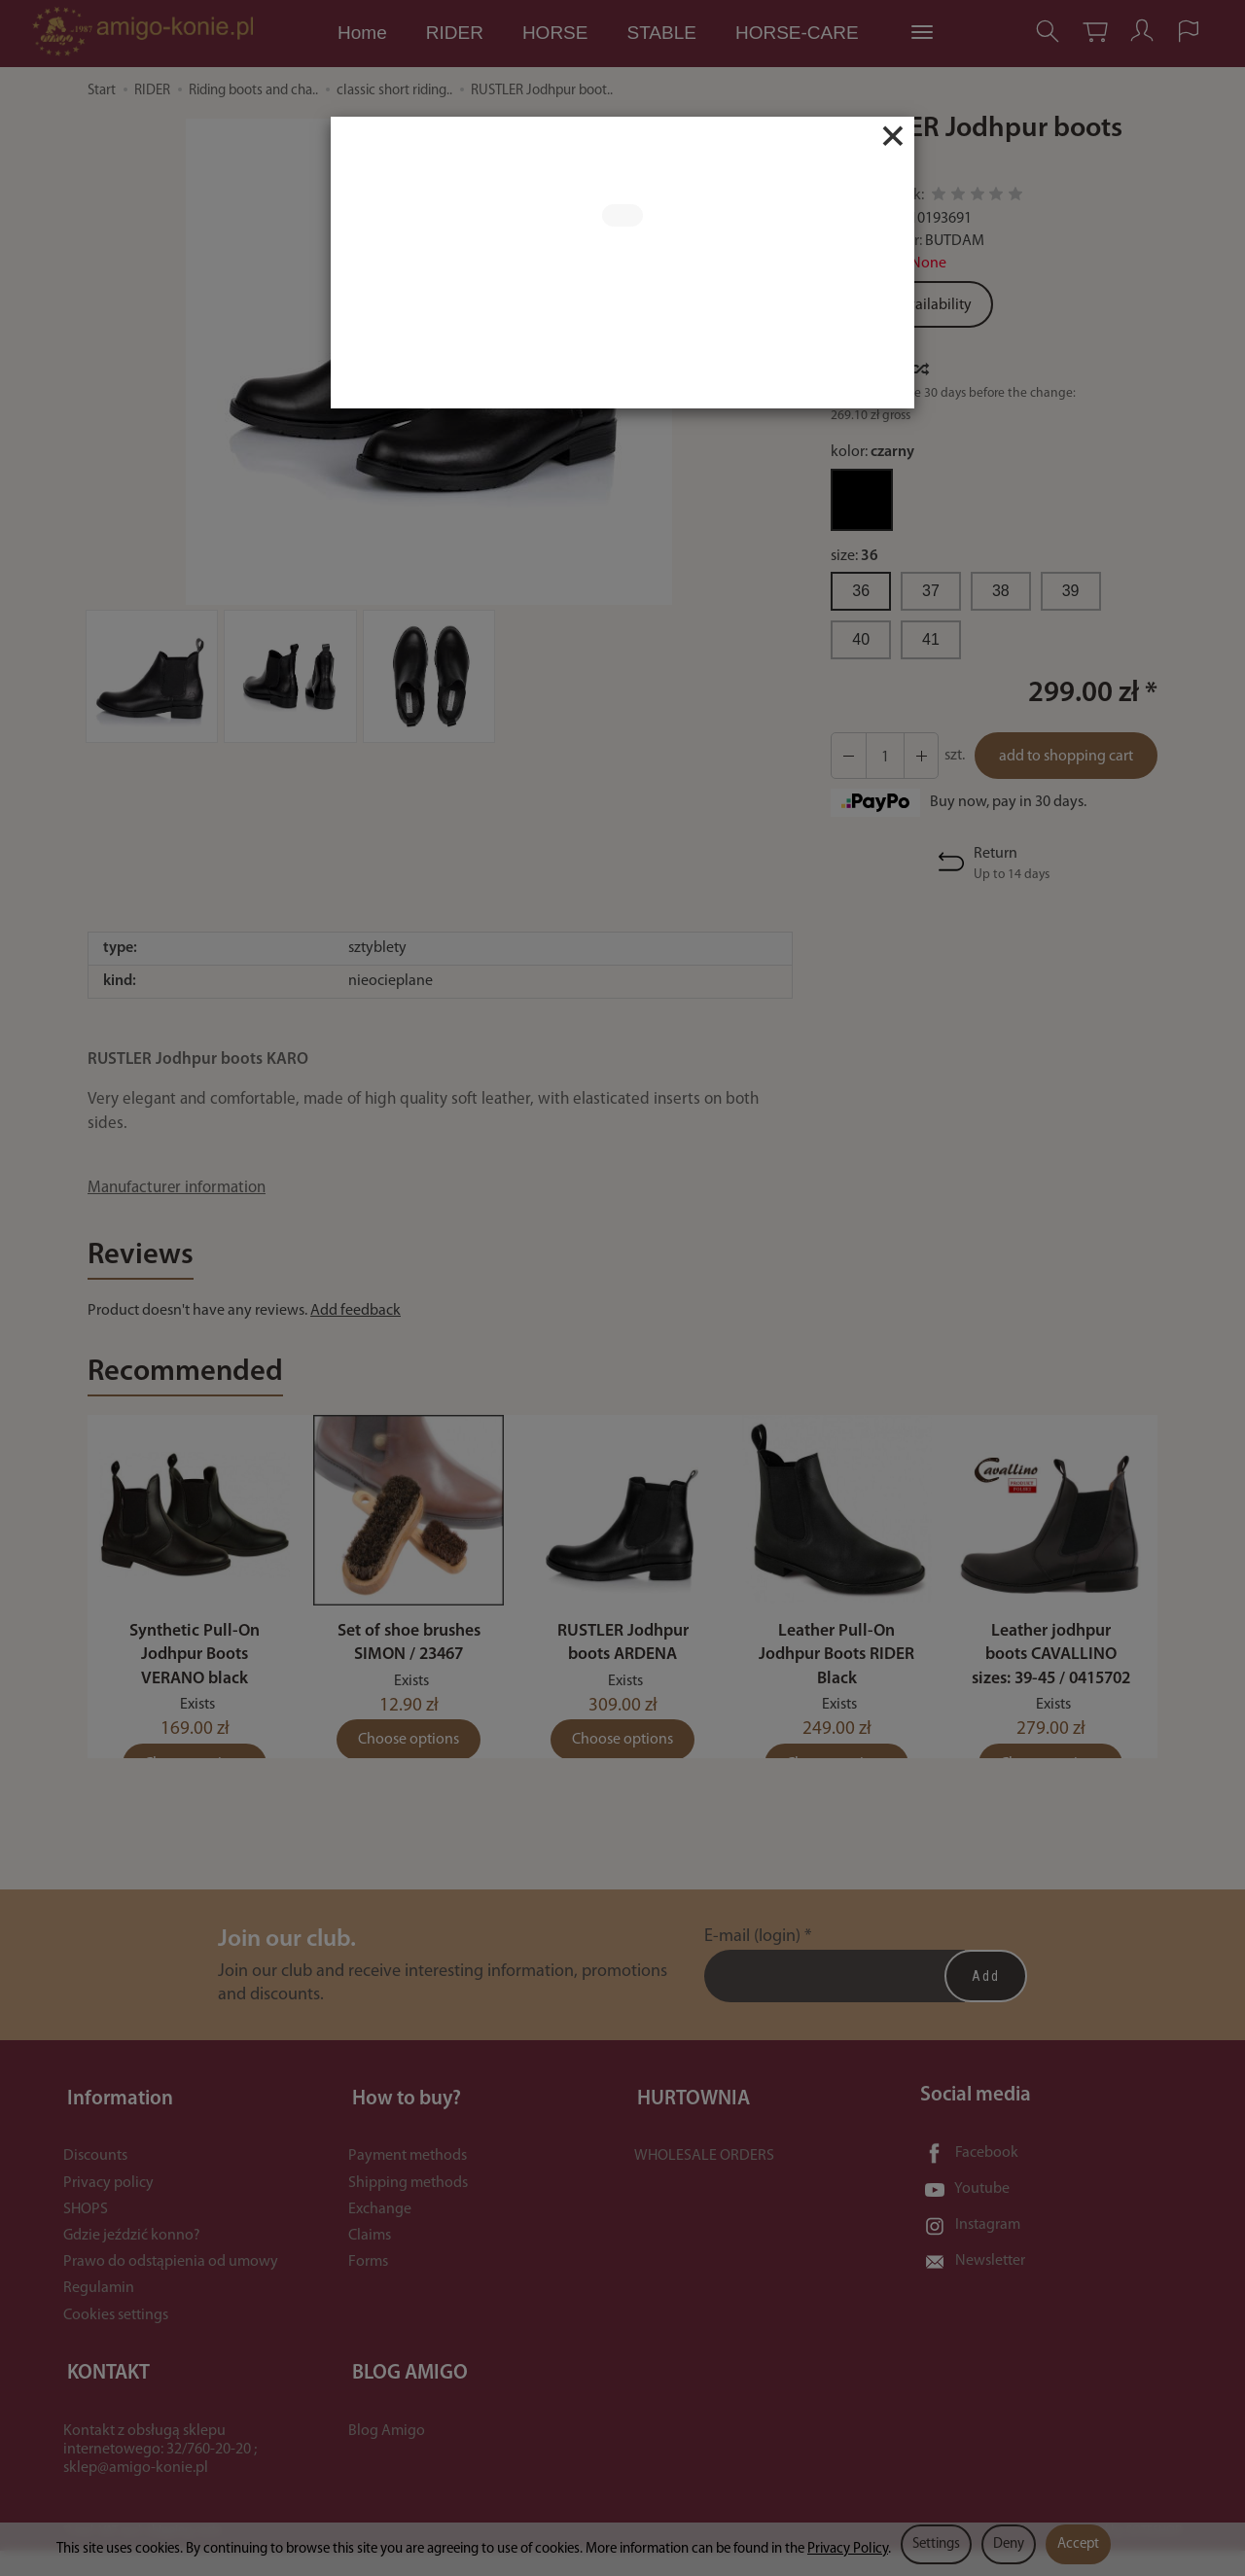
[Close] (893, 136)
